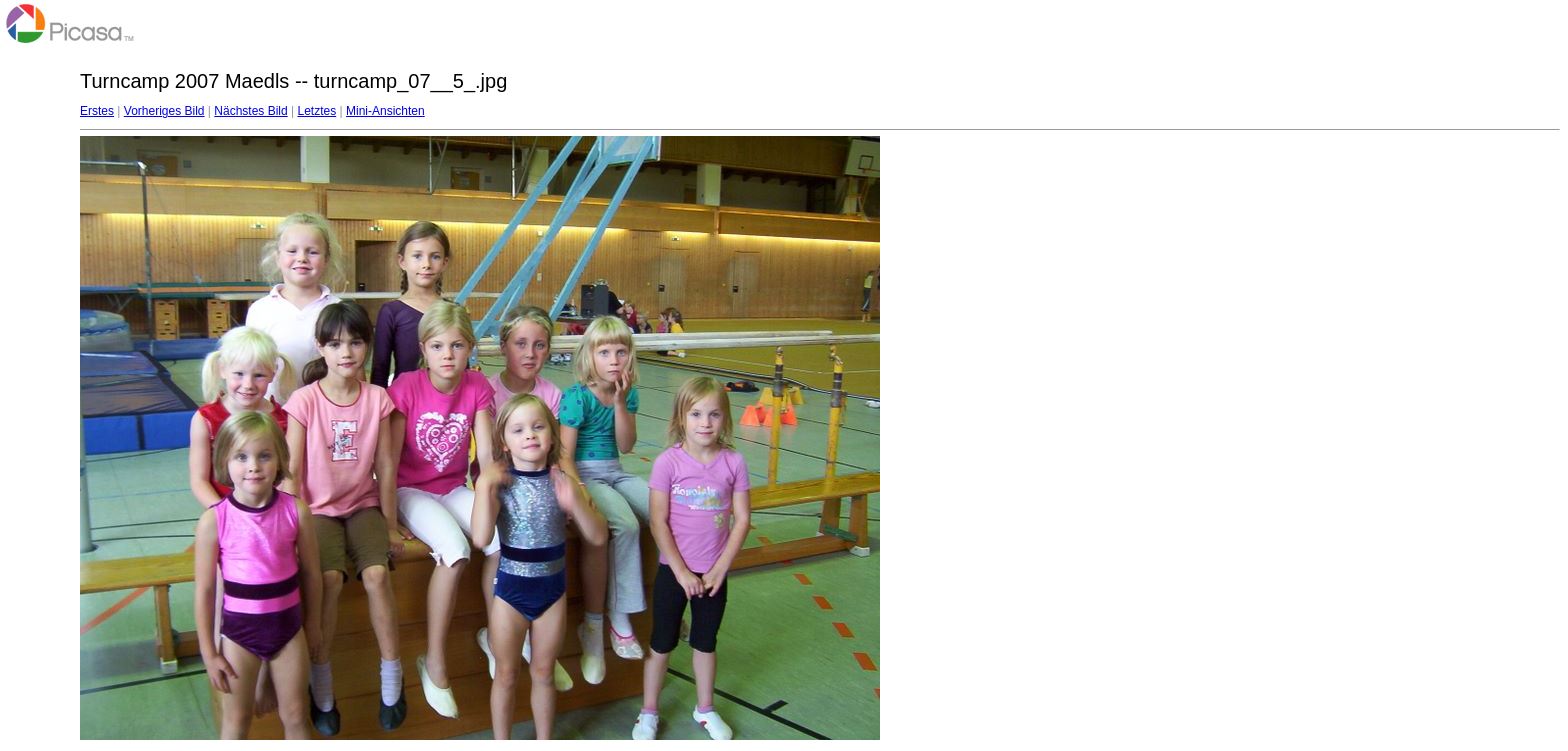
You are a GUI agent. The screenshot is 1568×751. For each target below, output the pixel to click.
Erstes (97, 111)
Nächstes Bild (250, 111)
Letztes (317, 111)
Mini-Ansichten (385, 111)
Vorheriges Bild (164, 111)
